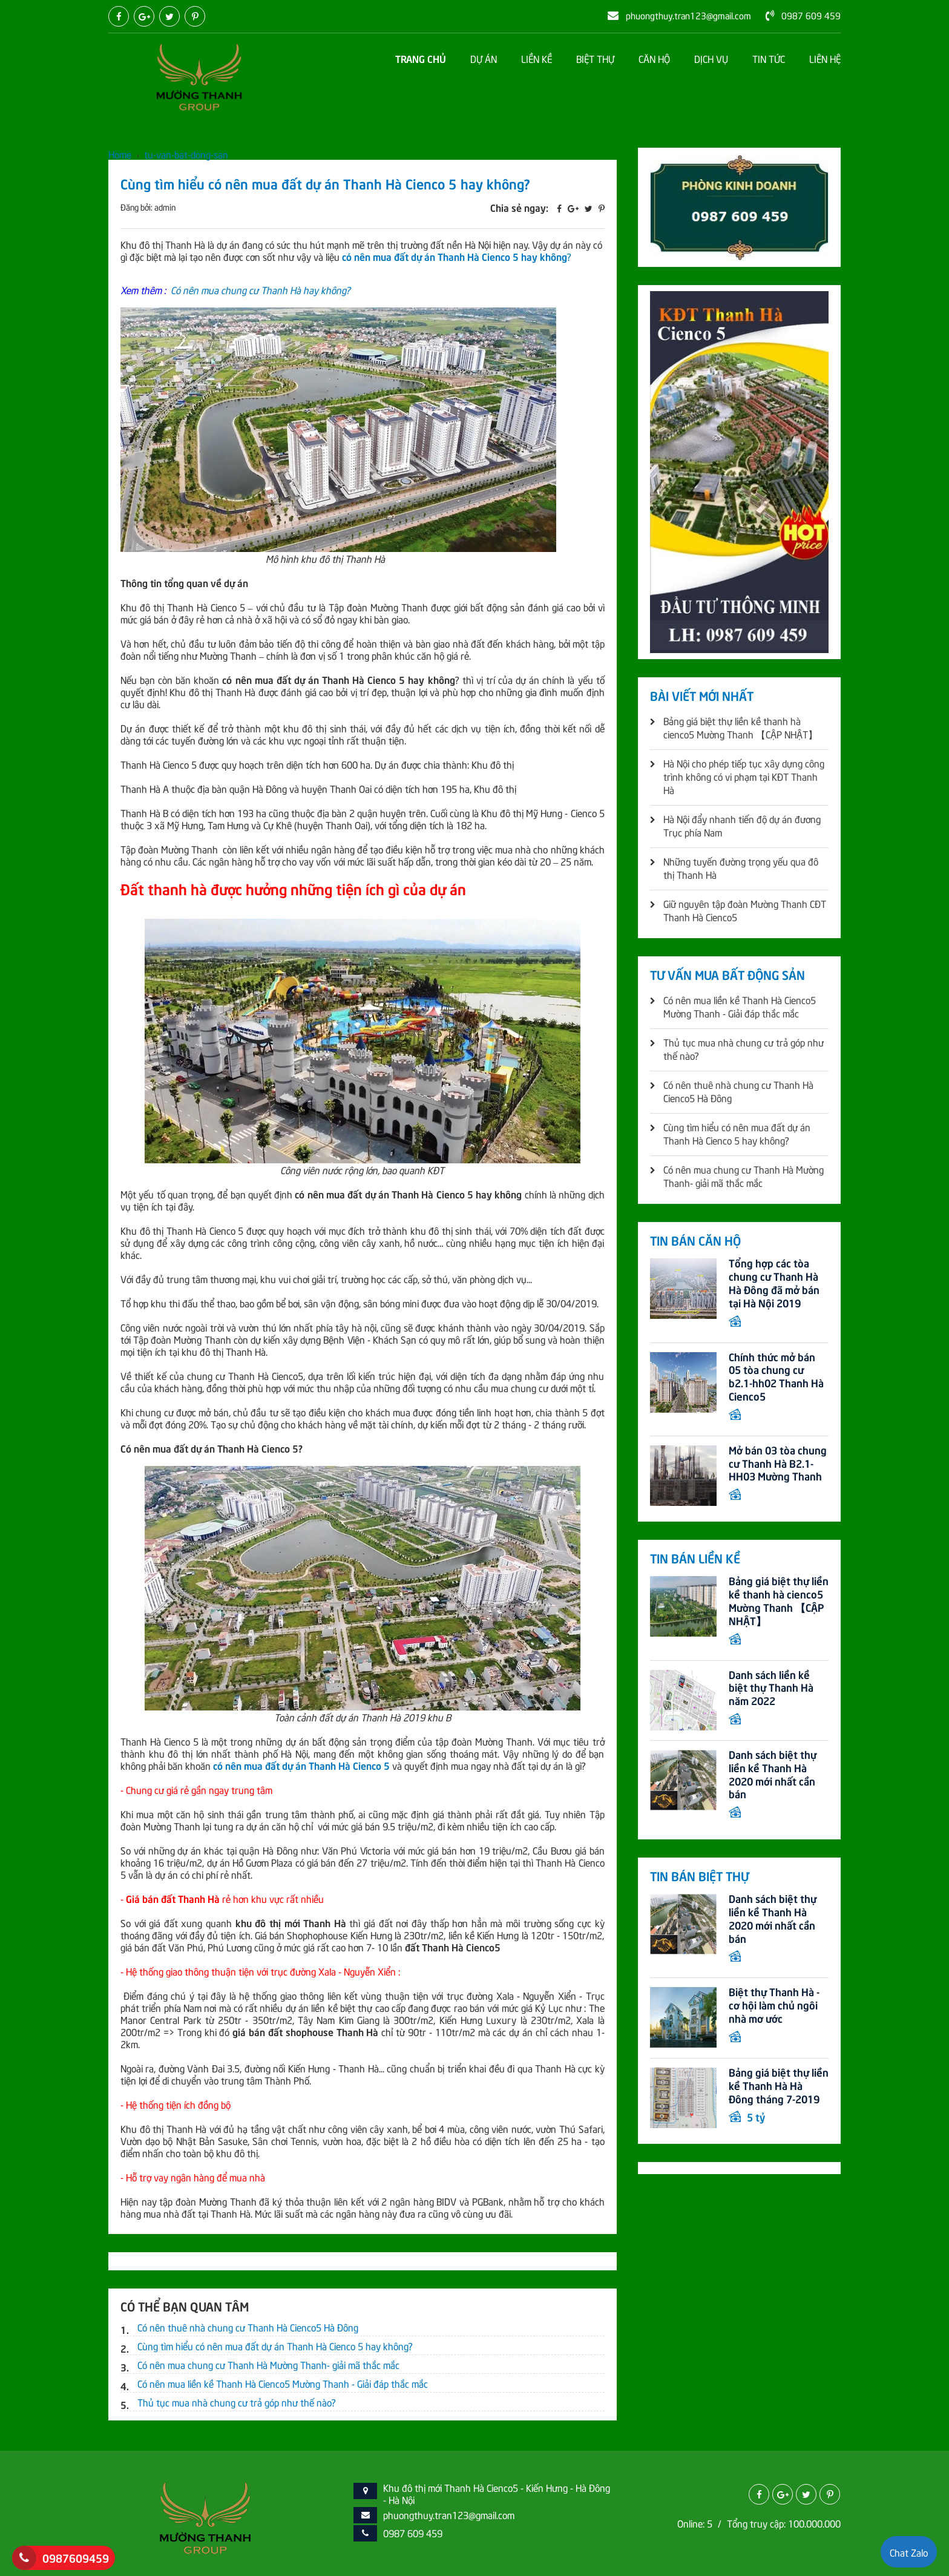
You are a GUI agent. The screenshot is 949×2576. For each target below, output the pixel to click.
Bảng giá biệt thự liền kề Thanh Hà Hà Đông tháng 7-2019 (779, 2090)
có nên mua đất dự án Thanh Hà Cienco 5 (301, 1765)
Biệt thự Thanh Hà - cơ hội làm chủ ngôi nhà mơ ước (774, 2009)
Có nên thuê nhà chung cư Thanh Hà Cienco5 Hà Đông (247, 2326)
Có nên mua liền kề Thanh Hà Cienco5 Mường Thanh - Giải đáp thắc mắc (282, 2383)
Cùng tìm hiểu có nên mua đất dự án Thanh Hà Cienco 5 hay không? (275, 2345)
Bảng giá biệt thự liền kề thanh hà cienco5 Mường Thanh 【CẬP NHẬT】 (779, 1602)
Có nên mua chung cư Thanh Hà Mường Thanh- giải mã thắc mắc (268, 2364)
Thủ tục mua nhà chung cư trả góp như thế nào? (236, 2401)
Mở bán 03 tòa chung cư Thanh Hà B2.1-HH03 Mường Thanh (778, 1464)
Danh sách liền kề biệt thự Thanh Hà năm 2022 (771, 1690)
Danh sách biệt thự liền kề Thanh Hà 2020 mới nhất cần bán (772, 1777)
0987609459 (75, 2557)
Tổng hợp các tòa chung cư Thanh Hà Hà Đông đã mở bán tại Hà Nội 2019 (774, 1282)
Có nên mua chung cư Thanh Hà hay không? (260, 289)
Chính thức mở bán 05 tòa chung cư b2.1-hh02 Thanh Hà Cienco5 (776, 1377)
